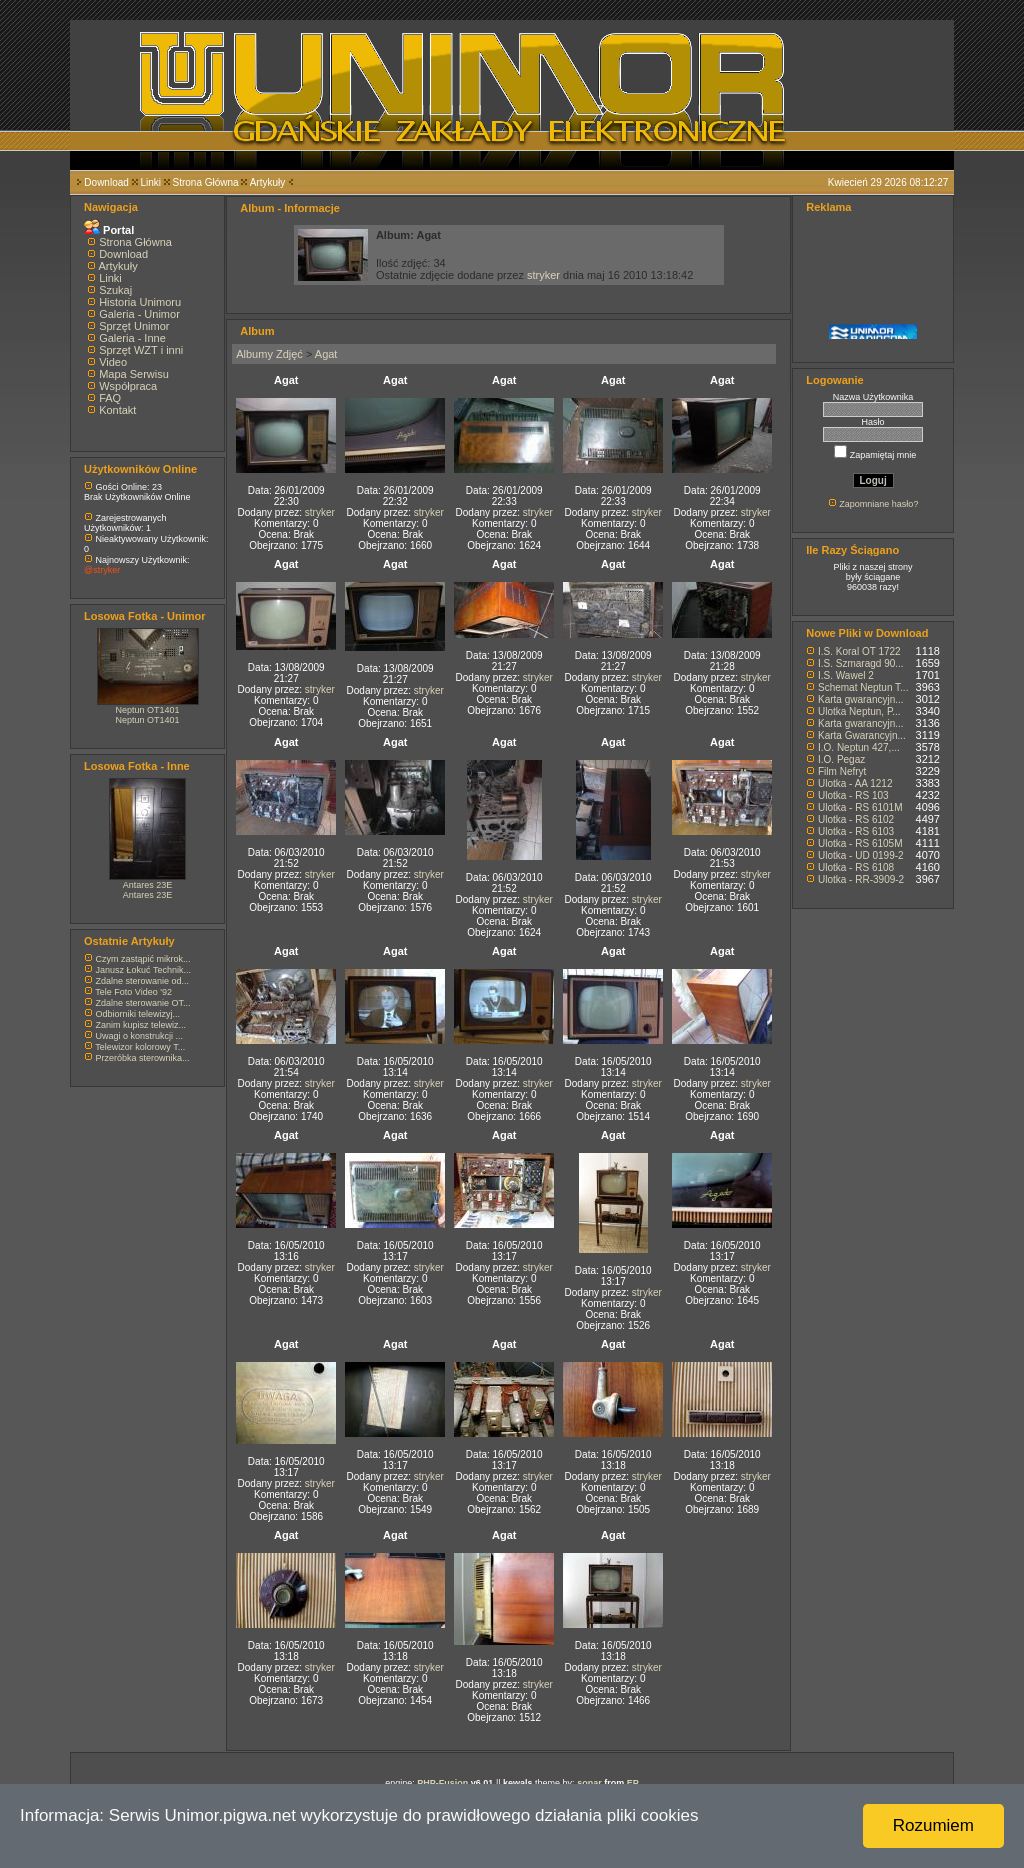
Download (106, 182)
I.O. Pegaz (841, 759)
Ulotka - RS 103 (853, 795)
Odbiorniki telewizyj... (138, 1014)
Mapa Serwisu (134, 374)
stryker (543, 275)
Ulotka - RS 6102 (856, 819)
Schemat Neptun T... (863, 687)
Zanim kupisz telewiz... (141, 1025)
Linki (150, 182)
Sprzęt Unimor (134, 326)
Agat (326, 354)
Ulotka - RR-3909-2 (861, 879)
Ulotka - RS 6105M (860, 843)
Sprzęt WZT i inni (141, 350)
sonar (589, 1783)
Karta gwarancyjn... (861, 699)
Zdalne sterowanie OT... (143, 1003)
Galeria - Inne (132, 338)
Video (113, 362)
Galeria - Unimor (139, 314)
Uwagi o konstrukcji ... (140, 1036)
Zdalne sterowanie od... (143, 981)
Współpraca (128, 386)
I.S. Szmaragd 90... (861, 663)
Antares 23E (148, 885)
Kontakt (117, 410)
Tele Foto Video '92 (133, 992)
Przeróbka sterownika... (143, 1058)
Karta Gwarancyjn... (862, 735)
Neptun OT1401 (148, 710)
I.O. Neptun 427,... (859, 747)
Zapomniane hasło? (878, 504)
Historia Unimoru (140, 302)
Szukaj (115, 290)
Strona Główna (206, 182)
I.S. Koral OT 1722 (859, 651)
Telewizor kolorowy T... (140, 1047)
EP (633, 1783)
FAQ (110, 398)
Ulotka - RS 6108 (856, 867)
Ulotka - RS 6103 (856, 831)
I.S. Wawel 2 (846, 675)
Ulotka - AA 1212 (855, 783)
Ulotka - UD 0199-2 (861, 855)
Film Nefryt (842, 771)
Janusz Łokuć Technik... (143, 970)
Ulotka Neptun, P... (859, 711)
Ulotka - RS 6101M (860, 807)
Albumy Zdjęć (269, 354)
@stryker (102, 570)
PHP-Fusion (442, 1783)
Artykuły (268, 182)
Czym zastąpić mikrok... (143, 959)
